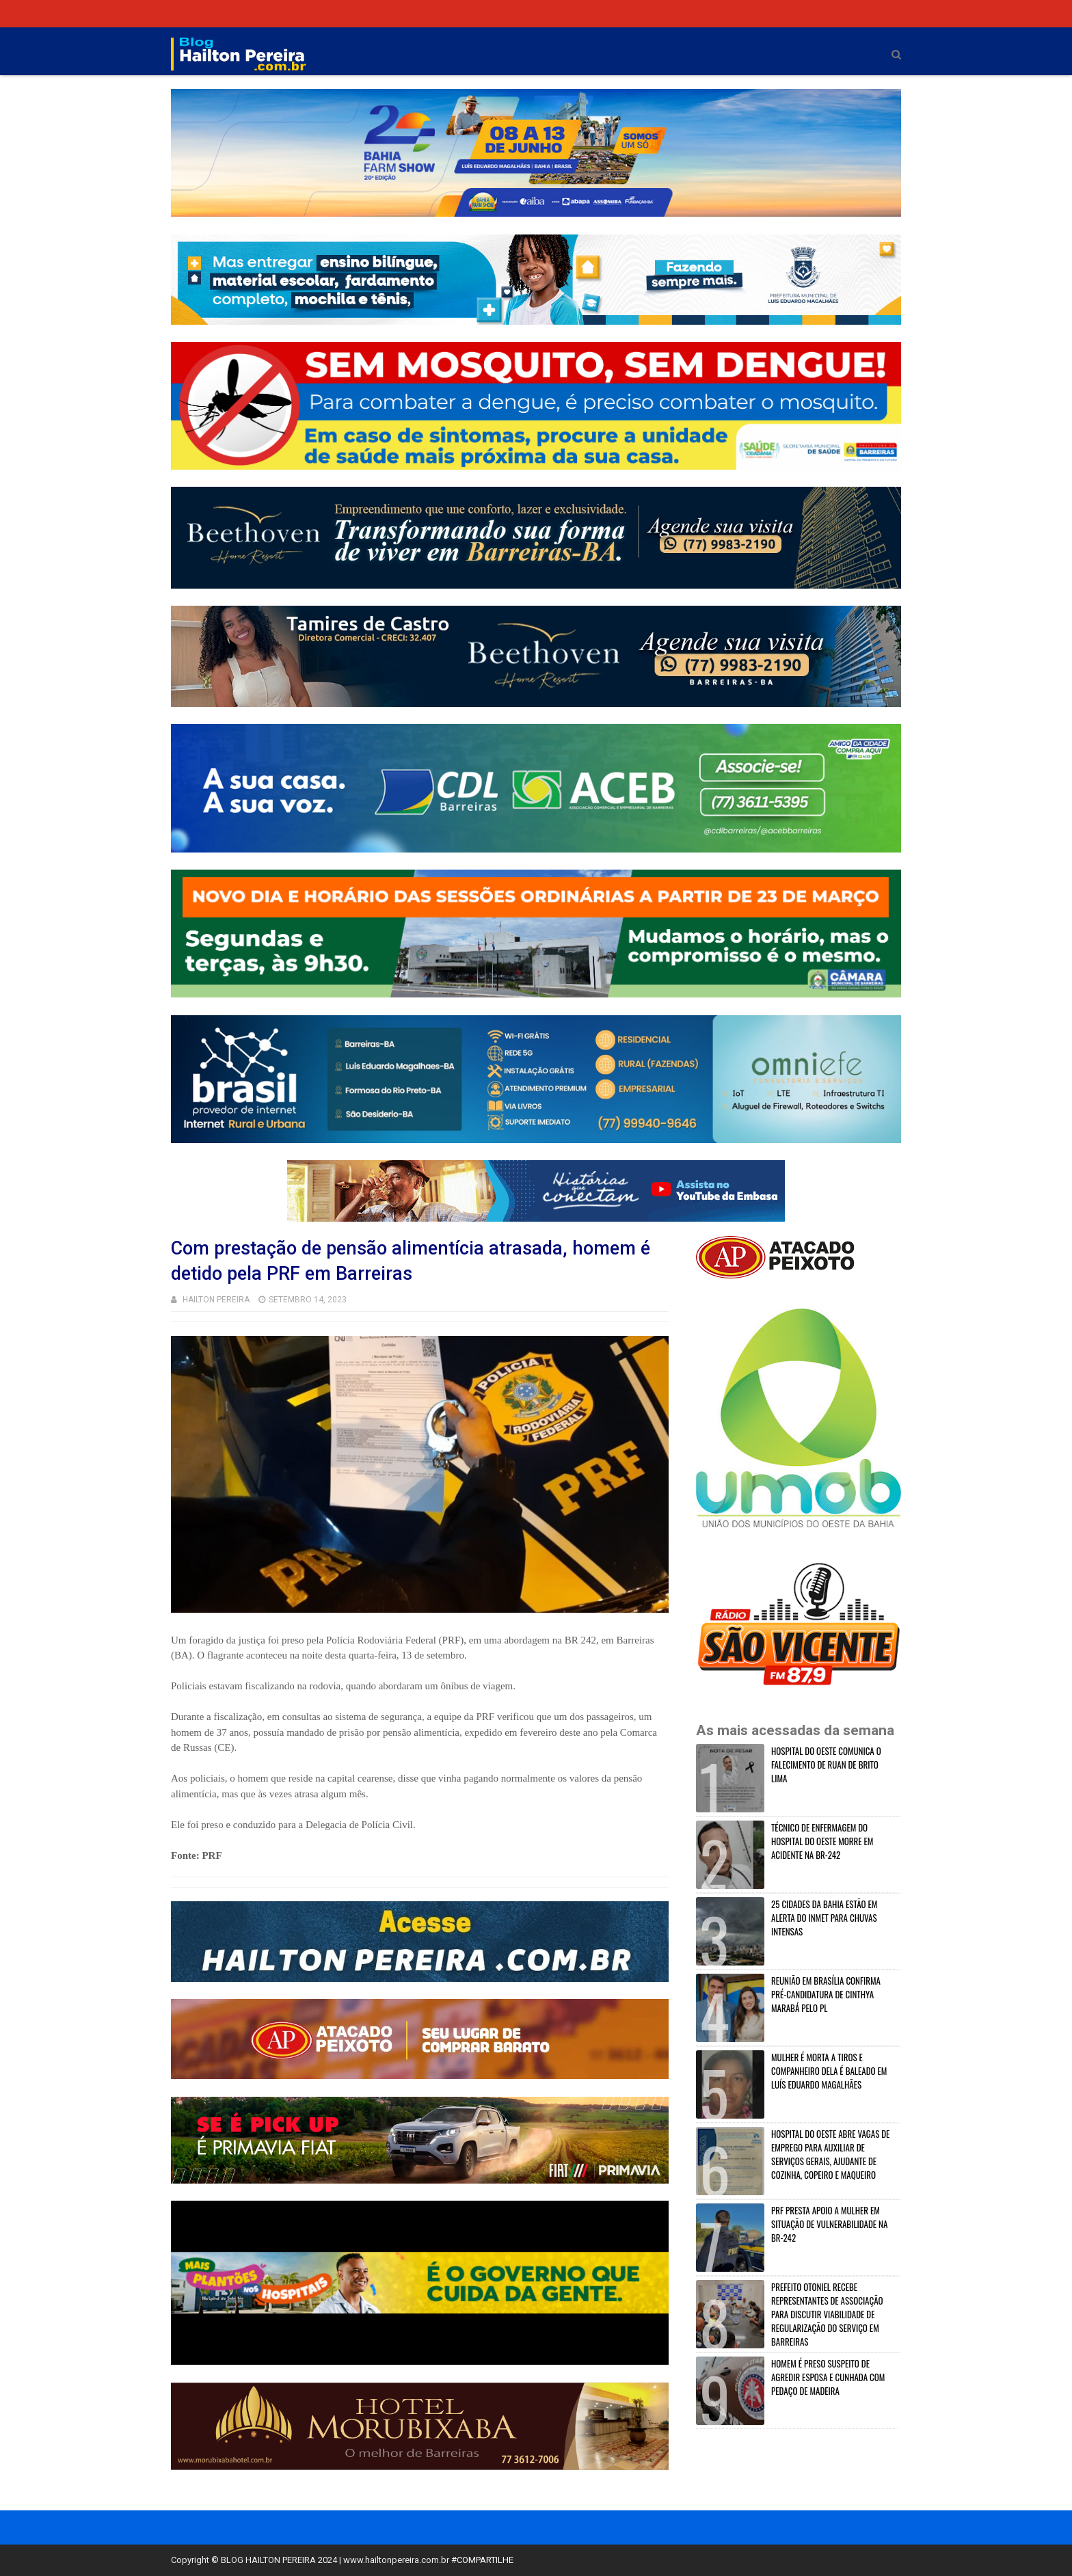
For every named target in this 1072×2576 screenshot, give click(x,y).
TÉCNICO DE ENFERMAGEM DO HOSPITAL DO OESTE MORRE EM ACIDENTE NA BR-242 (822, 1841)
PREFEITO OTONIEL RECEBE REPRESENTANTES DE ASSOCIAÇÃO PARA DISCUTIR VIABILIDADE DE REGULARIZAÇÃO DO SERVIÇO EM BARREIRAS (827, 2314)
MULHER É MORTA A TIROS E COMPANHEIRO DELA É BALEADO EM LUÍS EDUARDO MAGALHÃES (829, 2070)
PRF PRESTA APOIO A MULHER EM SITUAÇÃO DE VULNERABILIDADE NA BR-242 (829, 2223)
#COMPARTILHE (482, 2560)
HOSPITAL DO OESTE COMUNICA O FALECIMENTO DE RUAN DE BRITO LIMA (826, 1764)
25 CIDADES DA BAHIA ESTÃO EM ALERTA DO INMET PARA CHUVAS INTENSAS (824, 1917)
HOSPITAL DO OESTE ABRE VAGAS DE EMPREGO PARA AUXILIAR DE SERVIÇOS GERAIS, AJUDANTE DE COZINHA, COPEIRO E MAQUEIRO (830, 2154)
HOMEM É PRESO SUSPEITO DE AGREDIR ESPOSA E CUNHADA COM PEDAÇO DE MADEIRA (828, 2377)
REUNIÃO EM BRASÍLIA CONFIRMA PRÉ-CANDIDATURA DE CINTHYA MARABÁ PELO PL (826, 1994)
